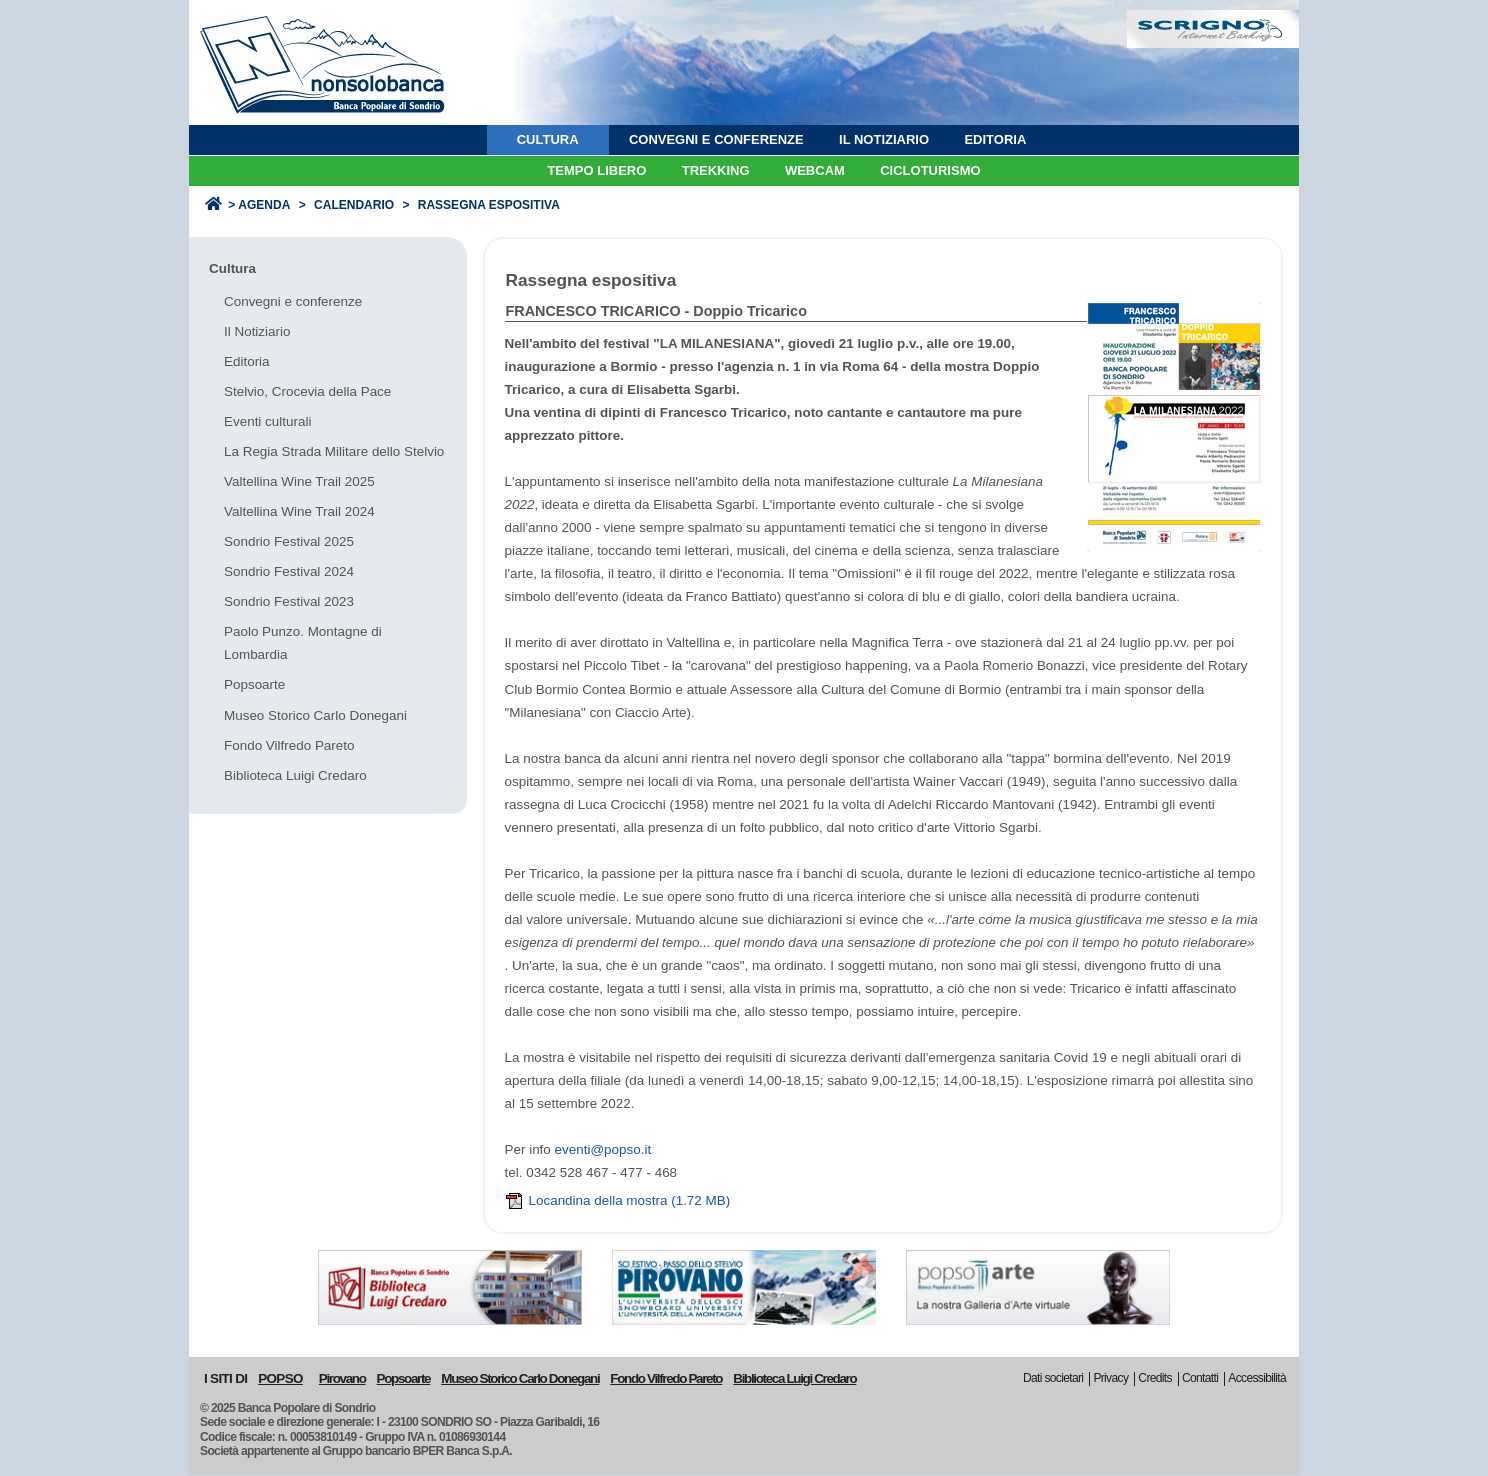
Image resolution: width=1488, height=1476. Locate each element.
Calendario (354, 205)
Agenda (264, 205)
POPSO (280, 1378)
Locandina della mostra (618, 1200)
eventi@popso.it (603, 1149)
